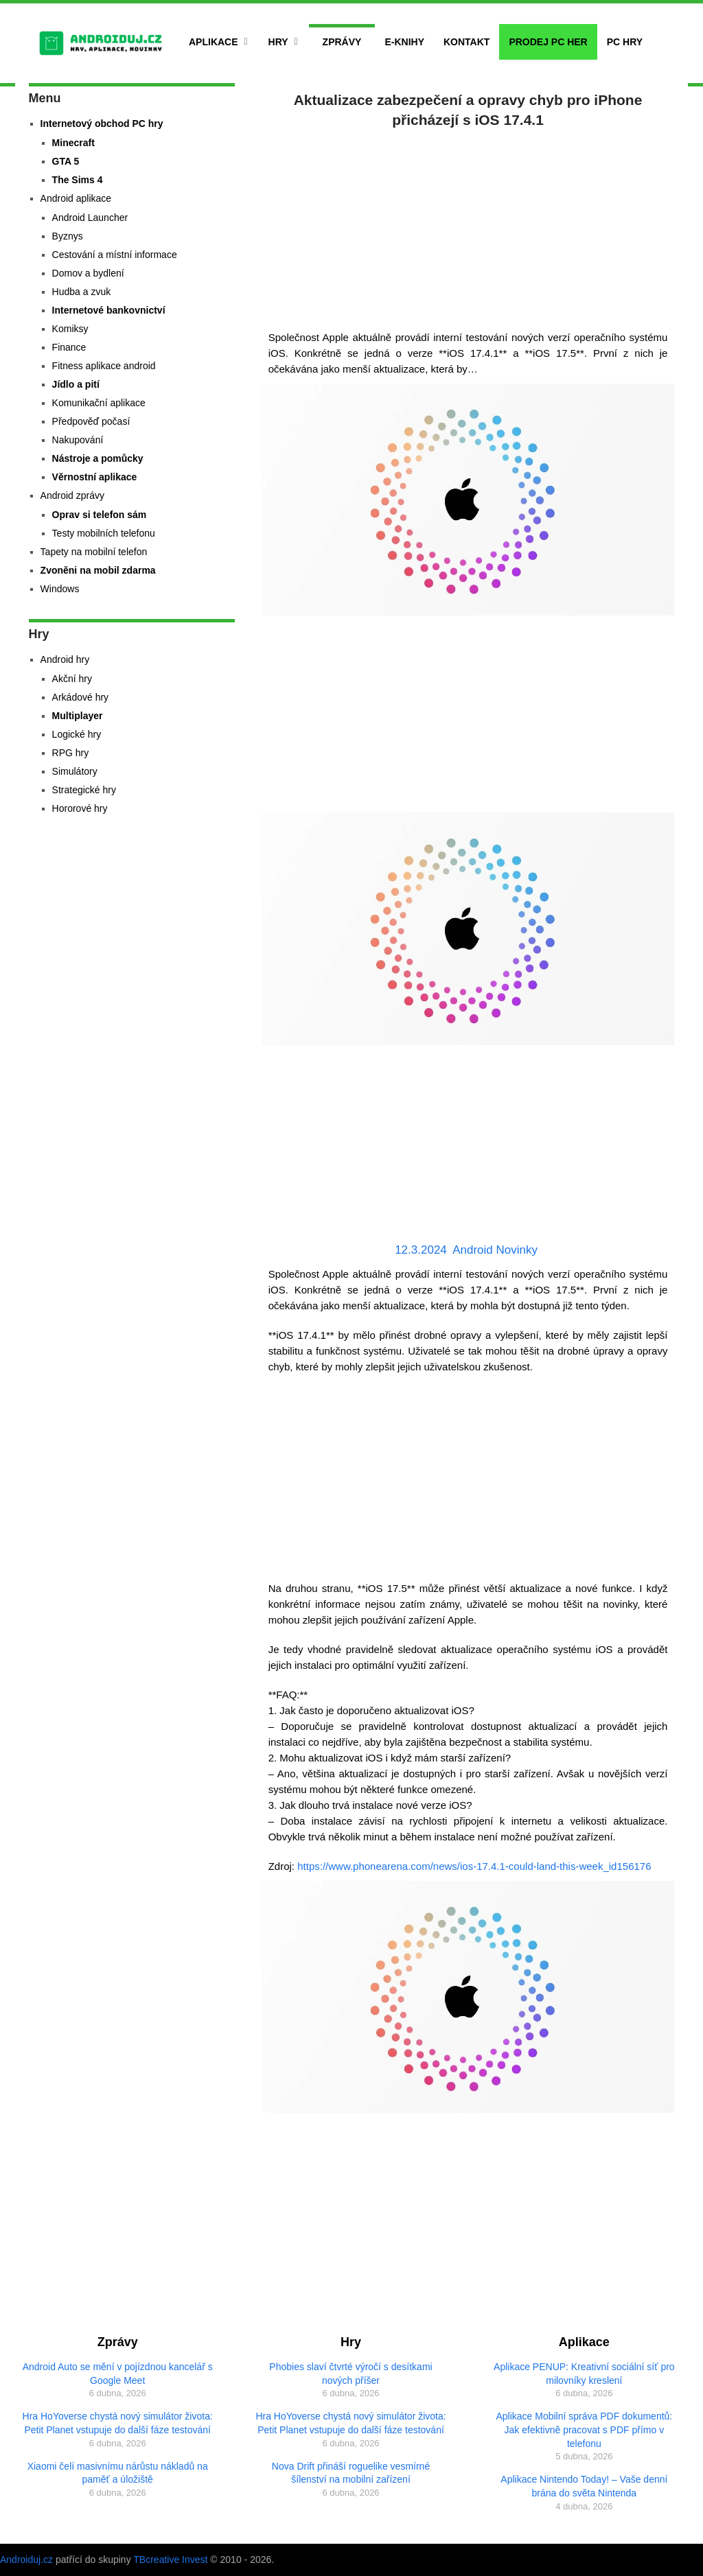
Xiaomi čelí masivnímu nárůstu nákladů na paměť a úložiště (117, 2473)
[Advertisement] (468, 226)
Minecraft (73, 142)
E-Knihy (404, 41)
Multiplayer (77, 715)
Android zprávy (72, 495)
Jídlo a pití (76, 384)
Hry (278, 41)
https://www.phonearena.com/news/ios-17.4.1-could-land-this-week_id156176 (474, 1866)
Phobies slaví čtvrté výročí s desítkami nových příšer (350, 2373)
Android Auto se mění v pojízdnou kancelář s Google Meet (118, 2373)
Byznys (67, 236)
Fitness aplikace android (104, 365)
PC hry (625, 41)
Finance (69, 347)
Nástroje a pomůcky (97, 458)
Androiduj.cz (26, 2559)
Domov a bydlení (88, 273)
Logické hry (77, 734)
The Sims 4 (77, 179)
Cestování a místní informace (114, 254)
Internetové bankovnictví (108, 310)
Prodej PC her (548, 41)
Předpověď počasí (91, 421)
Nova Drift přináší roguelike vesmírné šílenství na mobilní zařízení (351, 2473)
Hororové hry (80, 808)
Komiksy (70, 328)
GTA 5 (66, 161)
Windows (60, 588)
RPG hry (70, 752)
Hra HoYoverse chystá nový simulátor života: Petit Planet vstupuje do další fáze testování (118, 2423)
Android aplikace (76, 198)
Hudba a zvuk (81, 291)
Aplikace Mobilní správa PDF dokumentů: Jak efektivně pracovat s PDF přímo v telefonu (584, 2429)
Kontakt (466, 41)
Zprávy (342, 41)
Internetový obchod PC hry (102, 123)
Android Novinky (495, 1249)
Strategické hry (84, 789)
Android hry (65, 659)
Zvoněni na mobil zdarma (98, 570)
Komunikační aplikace (99, 402)
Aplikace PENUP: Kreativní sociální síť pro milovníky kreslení (584, 2373)
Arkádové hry (80, 697)
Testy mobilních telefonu (103, 533)
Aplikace (213, 41)
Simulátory (74, 771)
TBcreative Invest (170, 2559)
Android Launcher (90, 217)
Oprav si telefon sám (99, 514)
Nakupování (78, 439)
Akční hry (72, 678)
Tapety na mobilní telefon (94, 551)
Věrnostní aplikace (94, 476)
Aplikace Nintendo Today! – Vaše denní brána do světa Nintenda (583, 2486)
